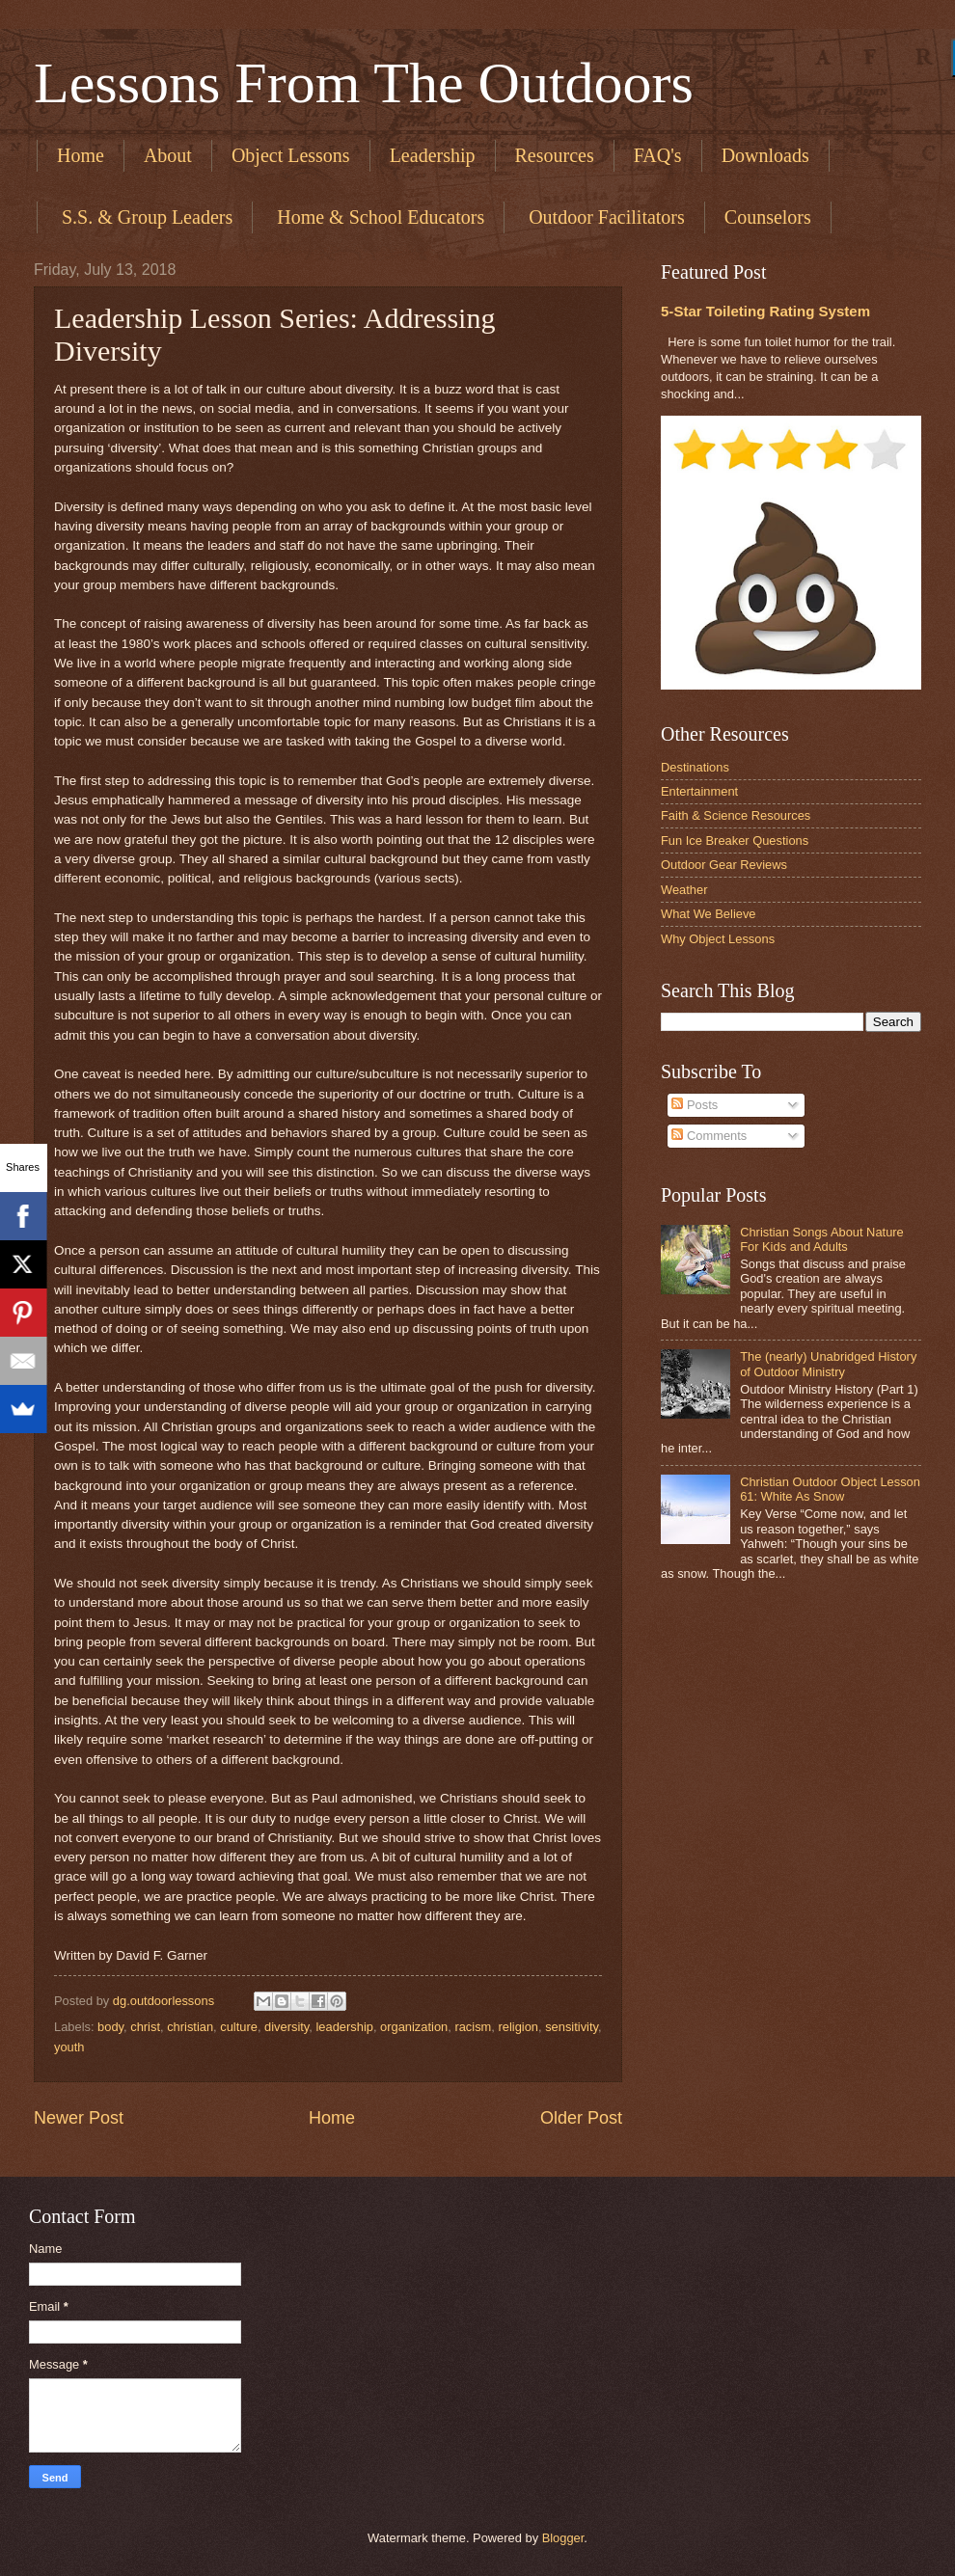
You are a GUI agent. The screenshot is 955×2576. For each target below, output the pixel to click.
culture (239, 2027)
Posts (694, 1105)
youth (69, 2047)
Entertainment (699, 791)
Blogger (563, 2538)
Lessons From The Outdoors (364, 83)
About (168, 155)
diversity (286, 2027)
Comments (709, 1135)
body (110, 2027)
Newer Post (78, 2118)
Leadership (433, 155)
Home (80, 155)
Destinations (695, 767)
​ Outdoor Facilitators (604, 217)
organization (414, 2027)
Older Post (581, 2118)
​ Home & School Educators (378, 217)
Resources (554, 155)
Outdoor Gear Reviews (724, 864)
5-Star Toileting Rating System (765, 311)
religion (518, 2027)
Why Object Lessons (718, 939)
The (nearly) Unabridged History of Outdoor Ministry (828, 1363)
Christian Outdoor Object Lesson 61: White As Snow (830, 1489)
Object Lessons (291, 155)
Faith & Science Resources (735, 815)
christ (145, 2027)
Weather (684, 889)
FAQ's (658, 155)
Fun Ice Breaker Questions (734, 840)
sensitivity (571, 2027)
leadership (344, 2027)
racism (472, 2027)
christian (190, 2027)
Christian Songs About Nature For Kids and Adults (822, 1239)
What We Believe (708, 914)
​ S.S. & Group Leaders (144, 217)
